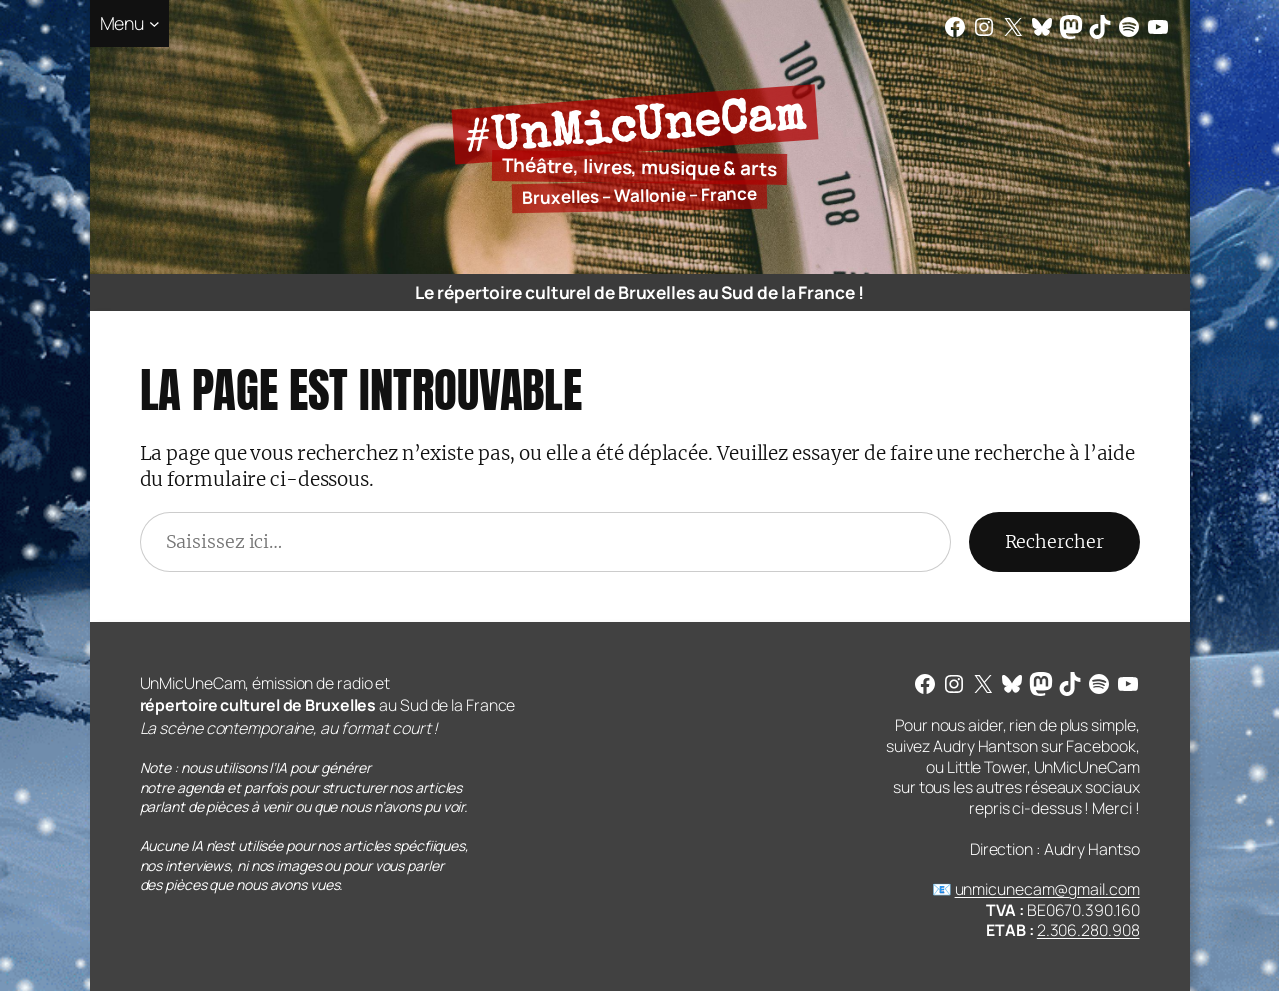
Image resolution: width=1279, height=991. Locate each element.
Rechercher (1054, 541)
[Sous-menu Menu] (130, 23)
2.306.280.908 (1088, 930)
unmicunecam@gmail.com (1047, 889)
